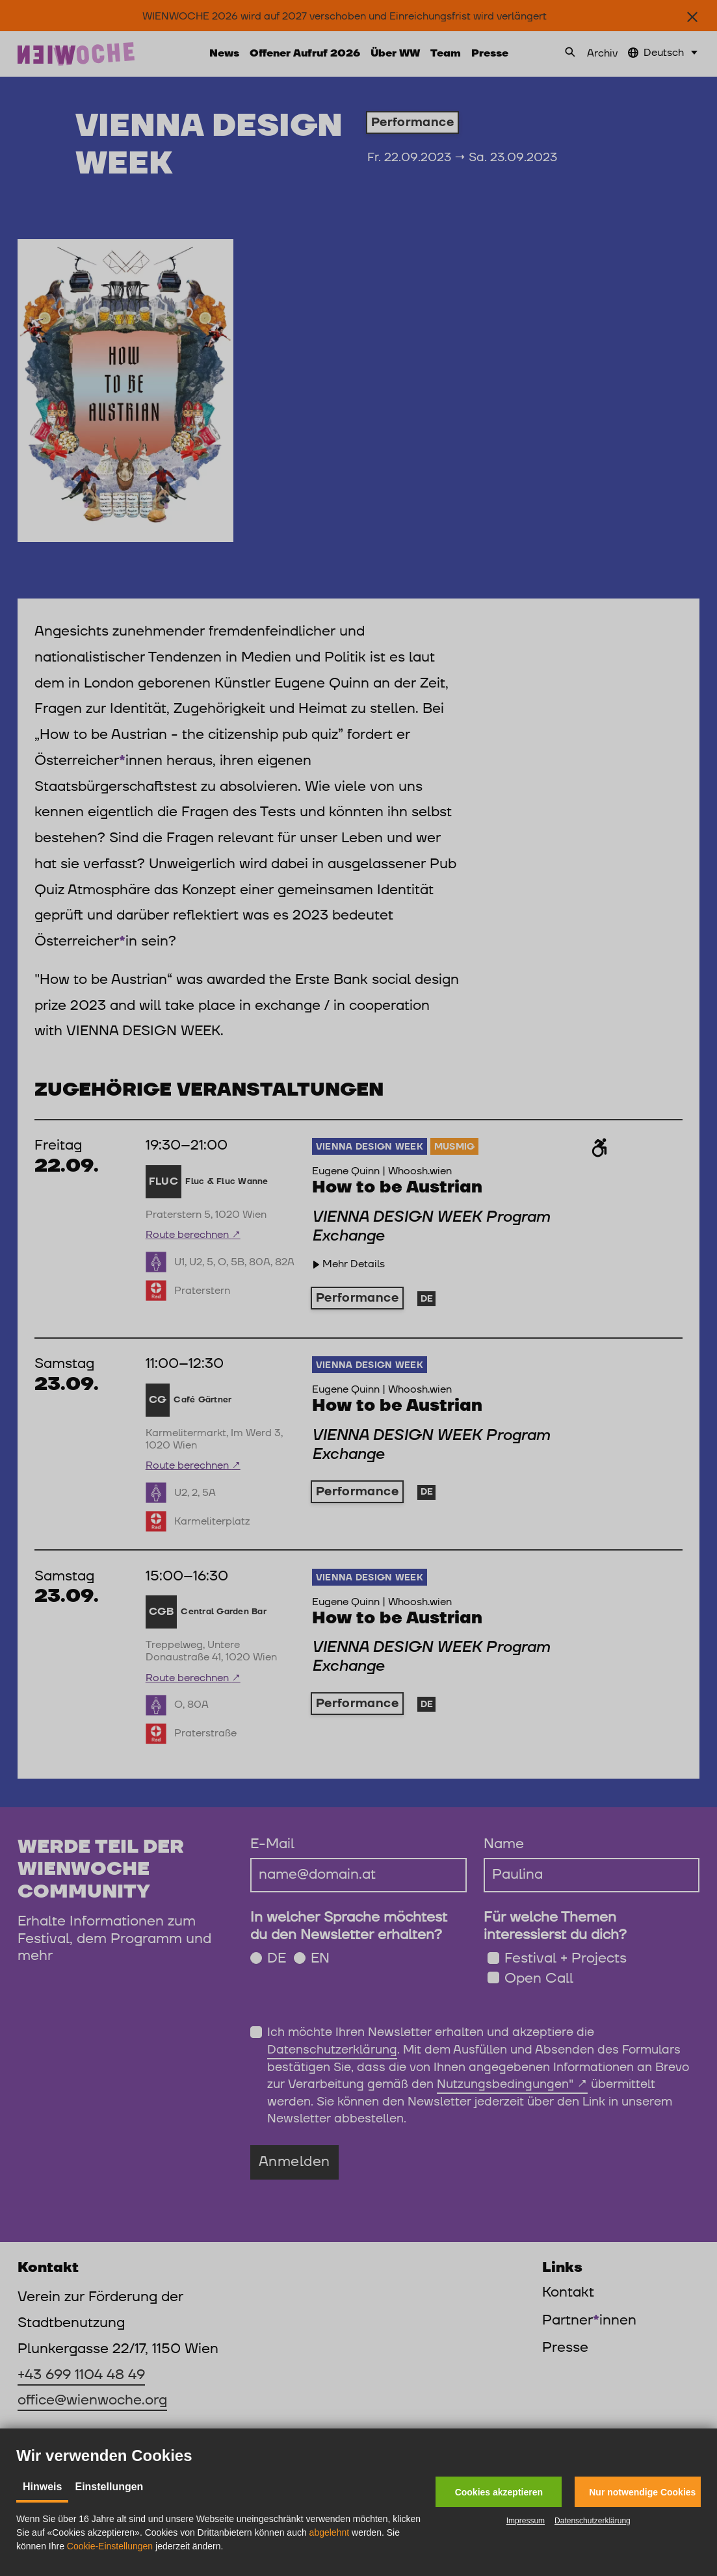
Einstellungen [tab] (109, 2486)
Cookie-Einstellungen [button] (110, 2546)
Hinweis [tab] (42, 2486)
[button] (499, 2492)
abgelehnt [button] (329, 2532)
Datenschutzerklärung (592, 2520)
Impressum (525, 2520)
